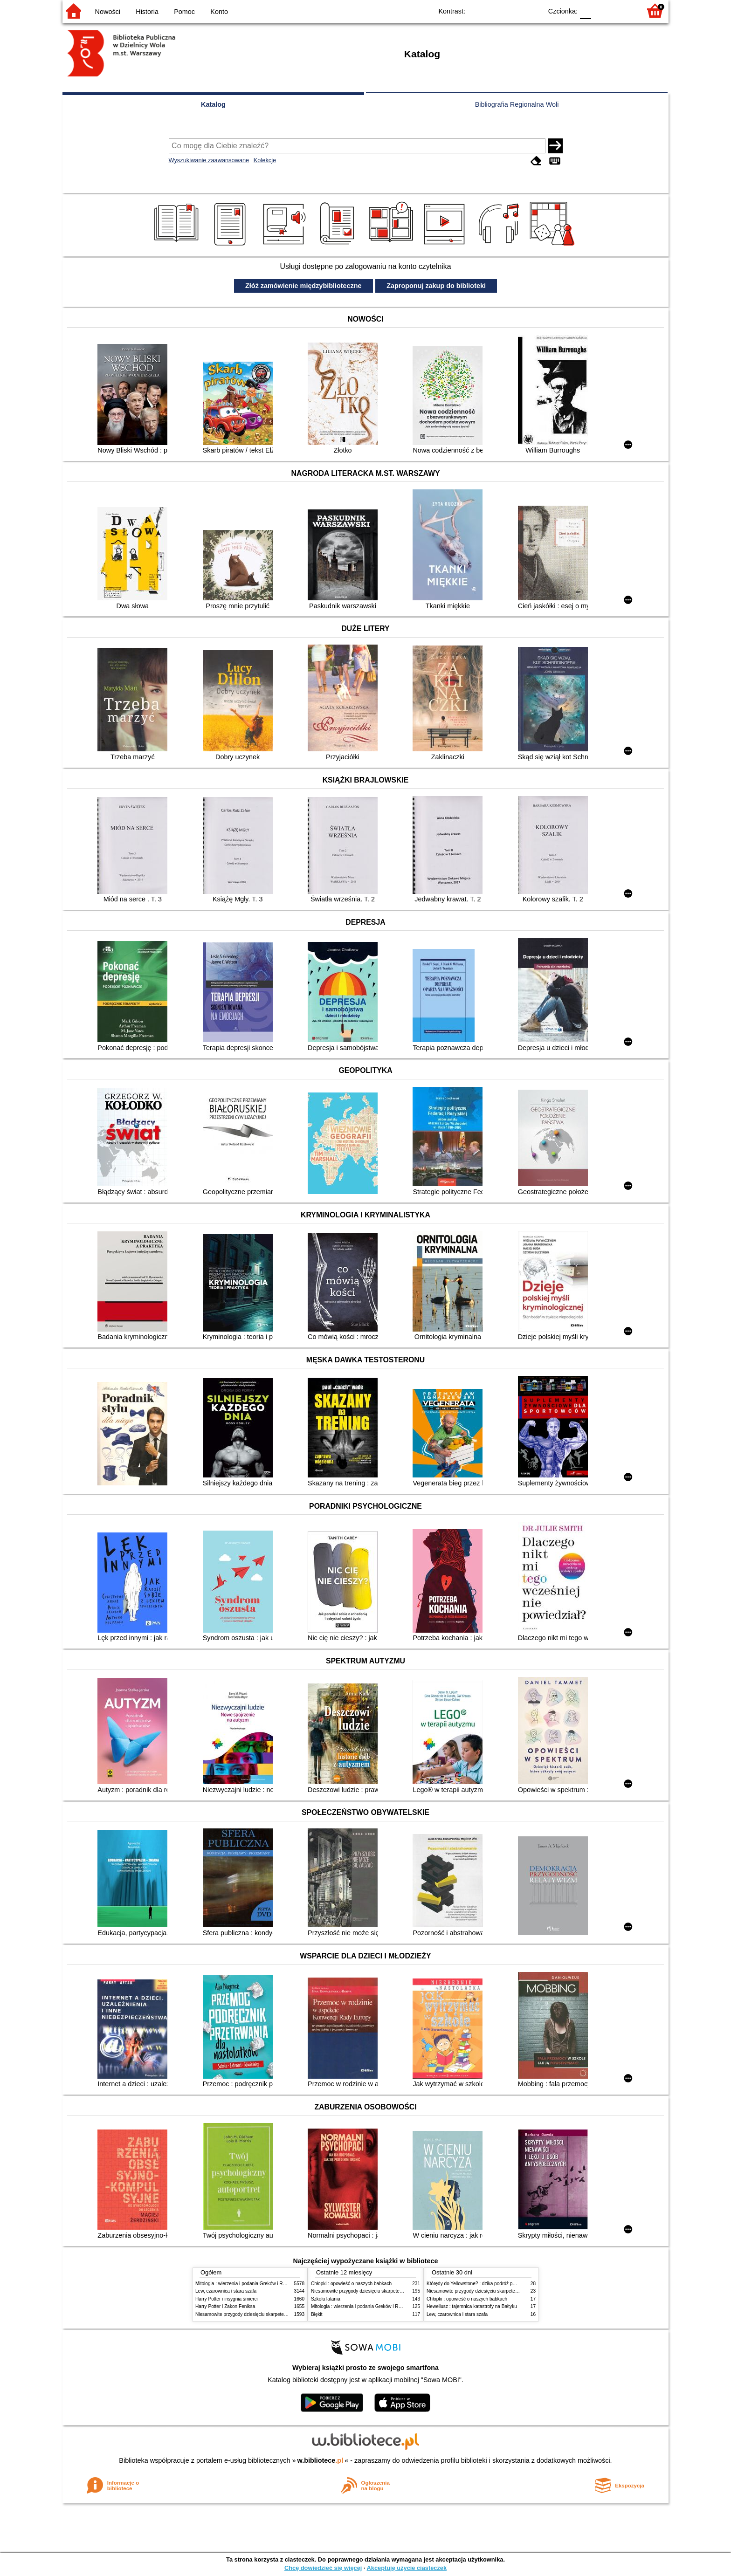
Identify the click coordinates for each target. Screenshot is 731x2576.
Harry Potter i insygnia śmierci (226, 2298)
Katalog (213, 104)
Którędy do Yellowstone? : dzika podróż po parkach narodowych (493, 2283)
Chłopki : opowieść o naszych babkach (351, 2283)
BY (532, 10)
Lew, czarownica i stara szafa (225, 2291)
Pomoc (184, 11)
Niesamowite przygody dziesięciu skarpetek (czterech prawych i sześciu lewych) (278, 2314)
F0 (585, 10)
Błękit (317, 2314)
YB (513, 10)
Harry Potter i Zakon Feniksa (225, 2306)
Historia (147, 11)
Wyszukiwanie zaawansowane (209, 160)
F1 (601, 10)
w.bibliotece (320, 2460)
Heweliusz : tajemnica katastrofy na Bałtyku (472, 2306)
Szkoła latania (325, 2298)
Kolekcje (265, 160)
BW (495, 10)
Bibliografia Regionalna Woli (517, 104)
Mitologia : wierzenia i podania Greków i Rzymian (246, 2283)
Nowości (107, 11)
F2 (623, 10)
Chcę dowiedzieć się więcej (323, 2567)
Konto (219, 11)
